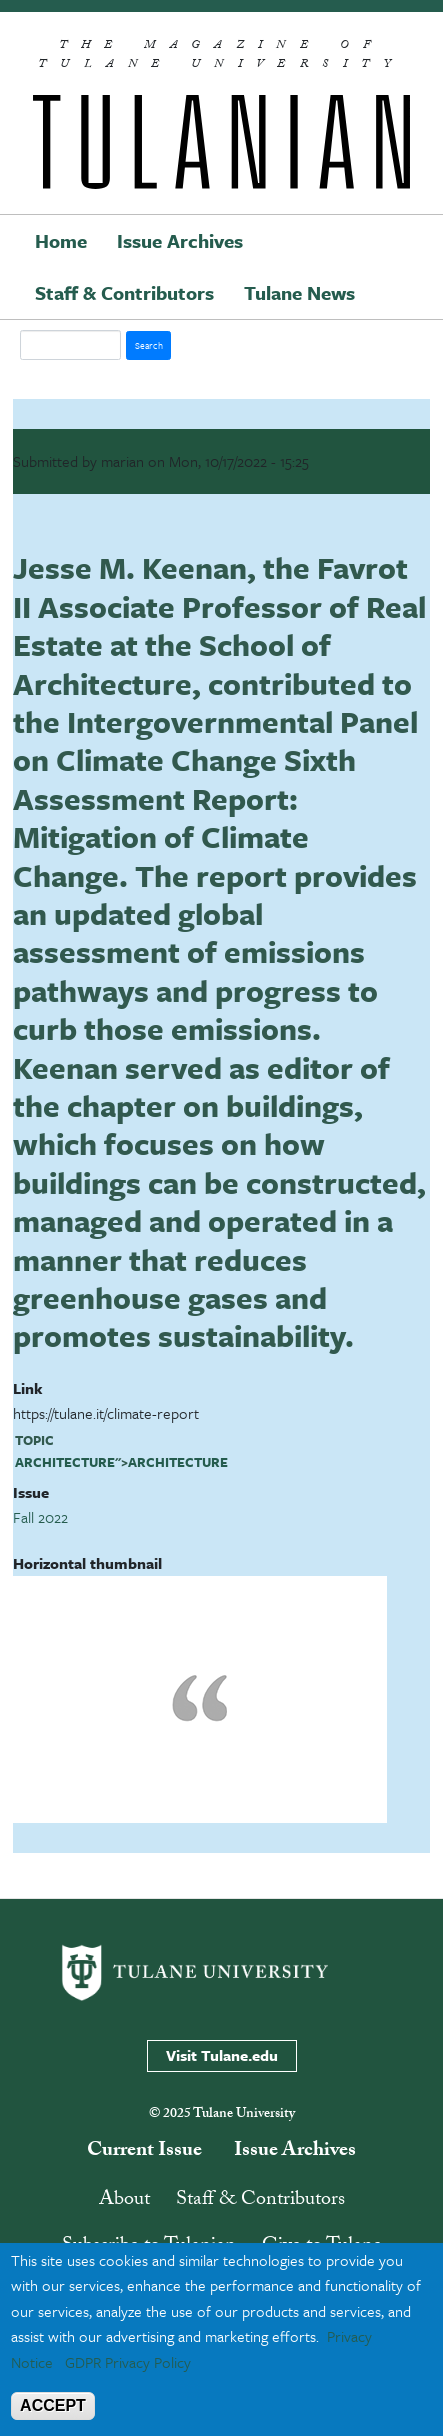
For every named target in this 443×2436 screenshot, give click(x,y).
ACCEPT (53, 2405)
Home (61, 240)
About (124, 2201)
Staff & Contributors (124, 292)
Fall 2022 (40, 1517)
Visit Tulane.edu (222, 2055)
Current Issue (144, 2152)
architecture (65, 1462)
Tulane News (299, 292)
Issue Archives (180, 240)
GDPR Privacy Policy (128, 2362)
